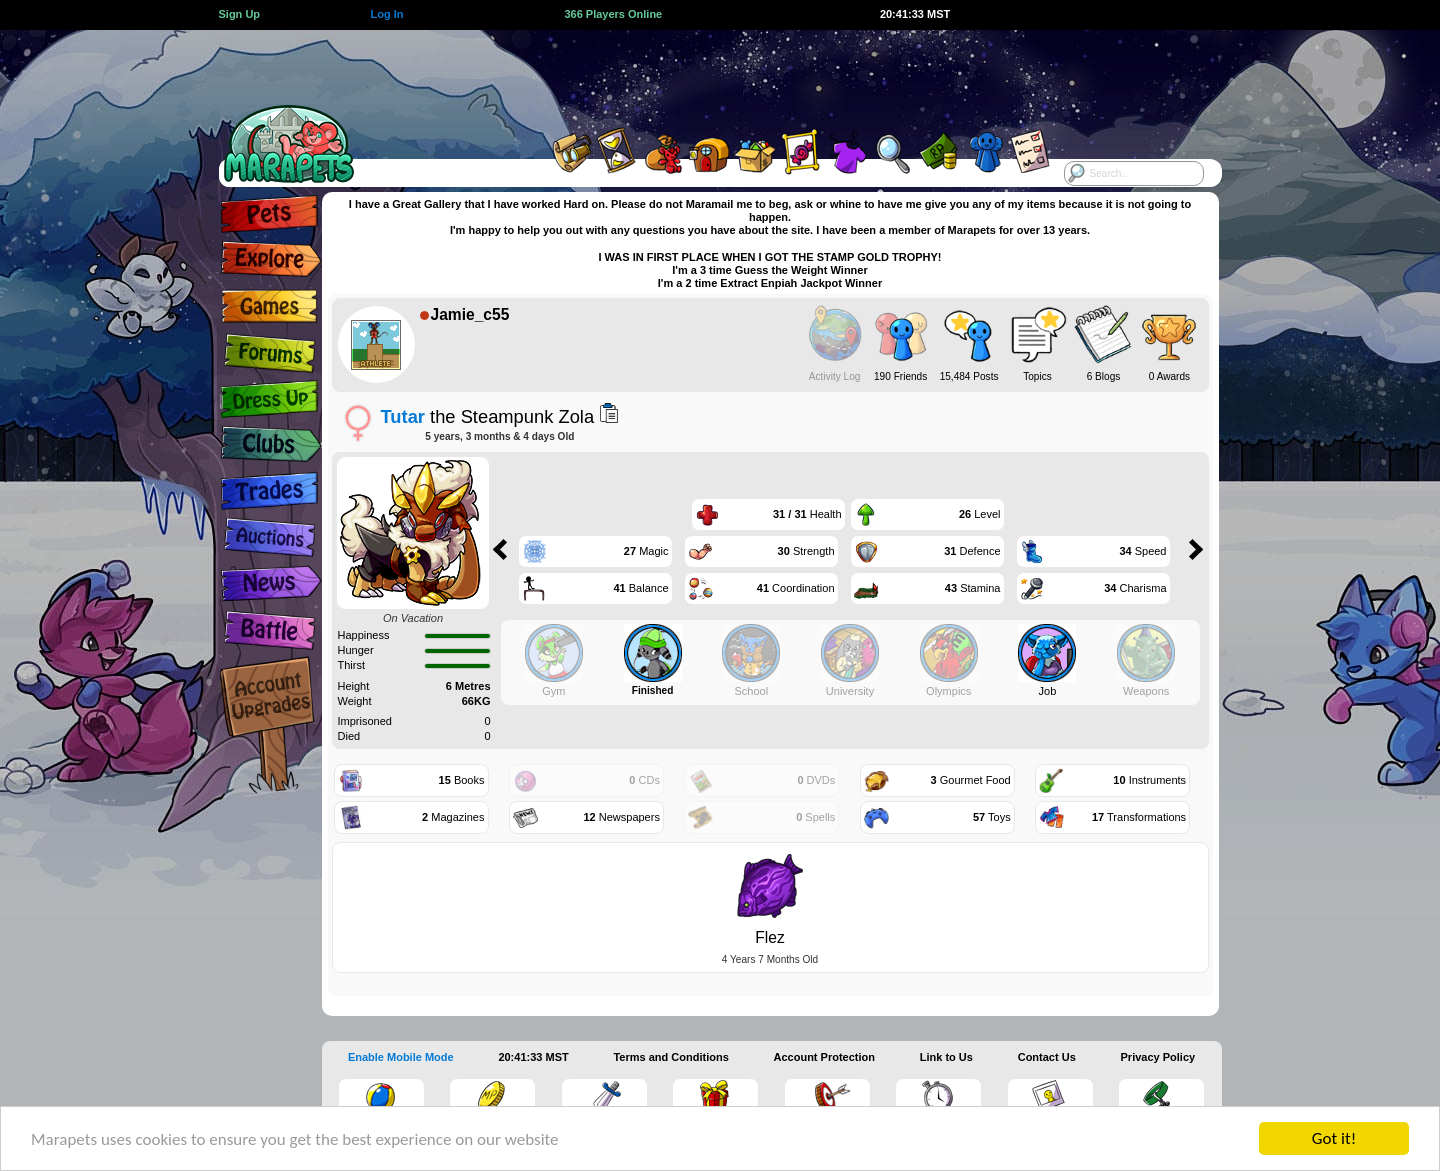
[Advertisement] (702, 75)
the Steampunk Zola (488, 416)
